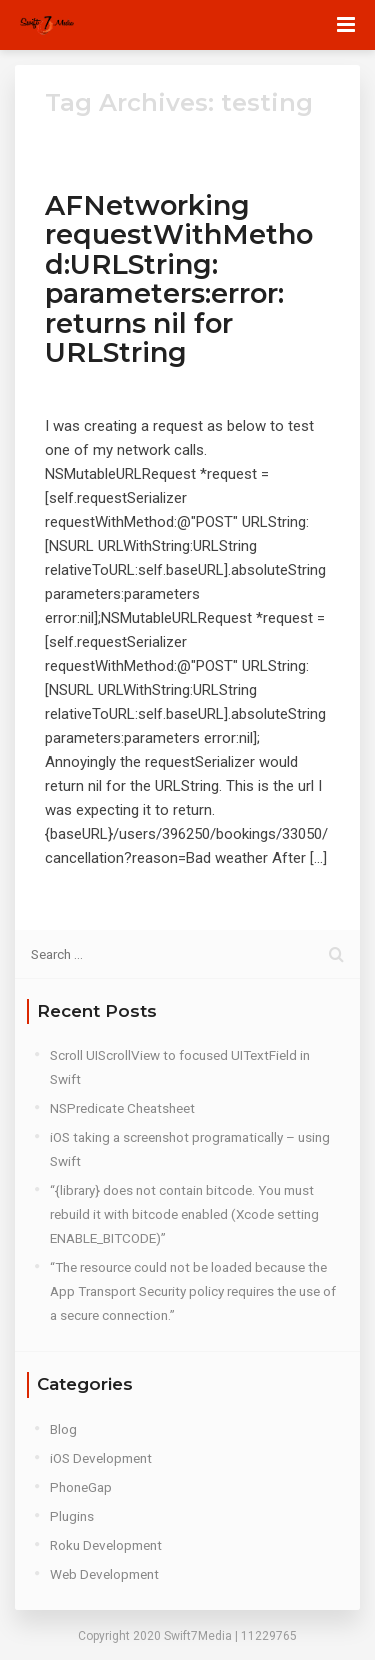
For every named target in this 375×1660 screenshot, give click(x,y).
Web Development (104, 1574)
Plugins (72, 1516)
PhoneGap (81, 1487)
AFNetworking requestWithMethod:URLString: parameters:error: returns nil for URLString (179, 279)
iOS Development (101, 1458)
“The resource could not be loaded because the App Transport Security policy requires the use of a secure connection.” (193, 1291)
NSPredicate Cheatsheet (122, 1108)
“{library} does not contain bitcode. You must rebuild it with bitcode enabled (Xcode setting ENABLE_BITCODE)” (184, 1214)
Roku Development (106, 1545)
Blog (63, 1429)
